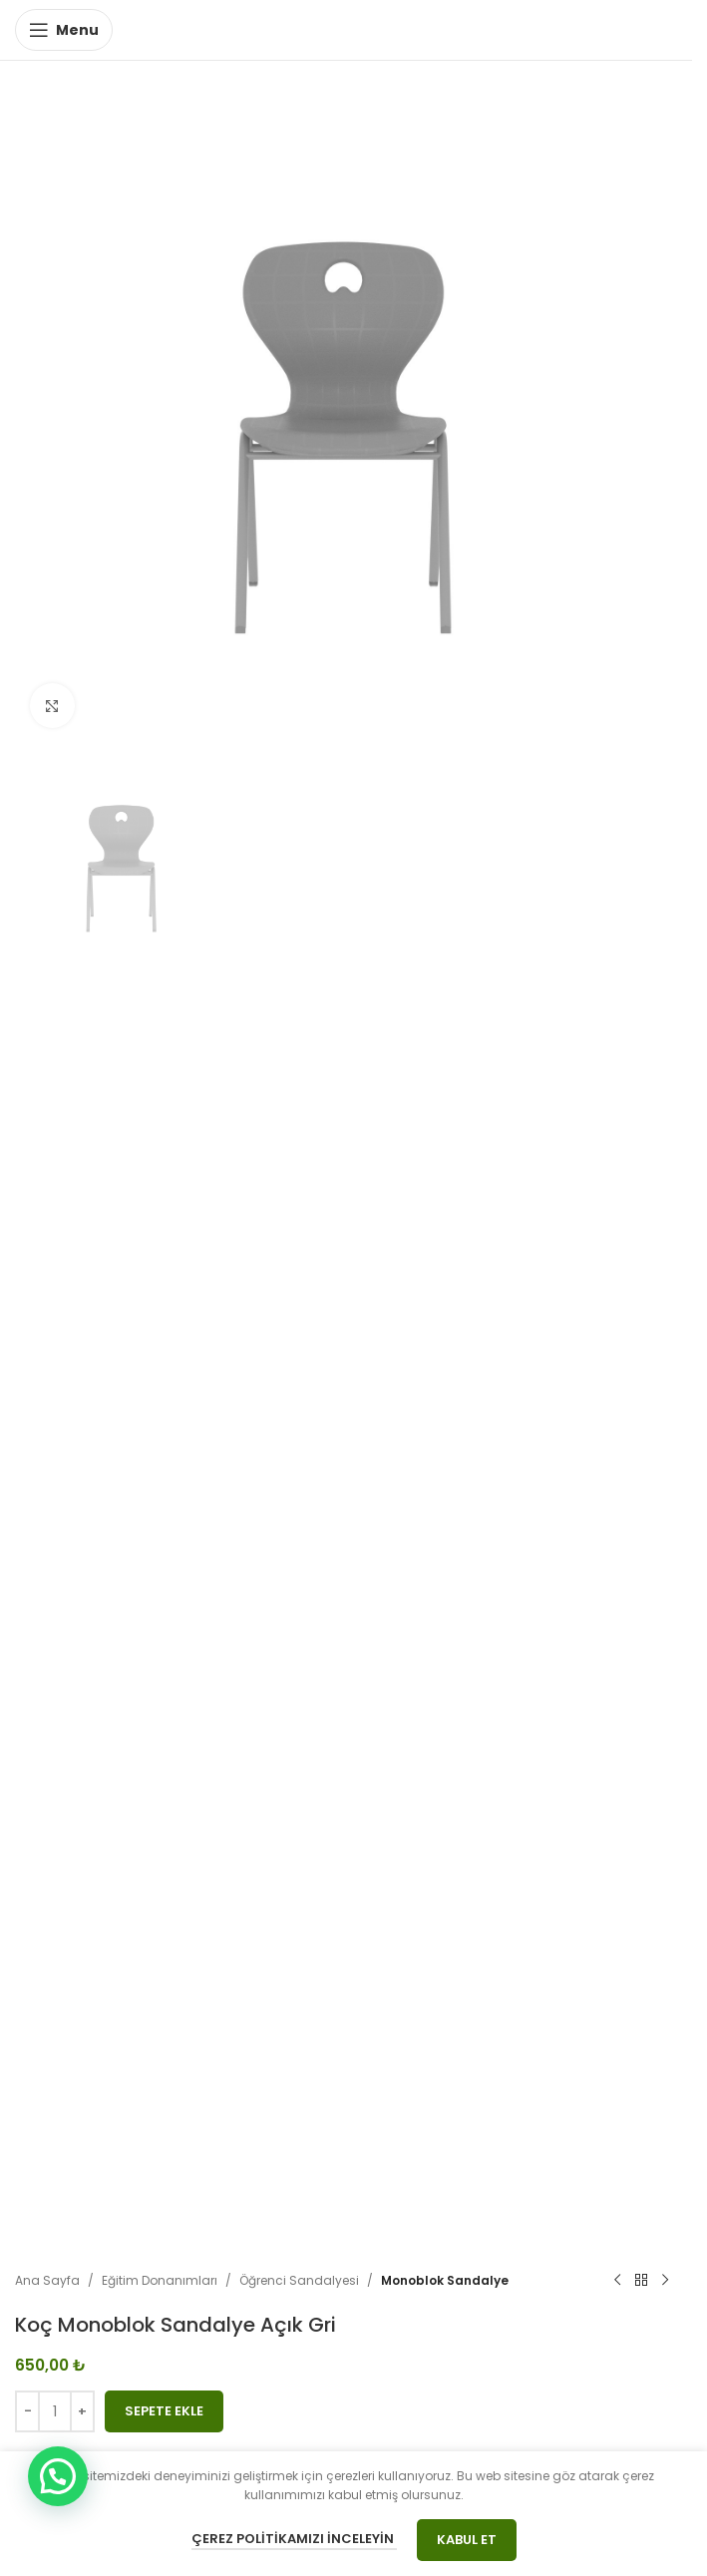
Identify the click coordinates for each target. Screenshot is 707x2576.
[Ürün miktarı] (55, 2411)
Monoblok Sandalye (445, 2280)
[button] (58, 2476)
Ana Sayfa (47, 2280)
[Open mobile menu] (64, 30)
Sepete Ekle (164, 2410)
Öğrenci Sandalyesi (299, 2280)
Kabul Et (467, 2539)
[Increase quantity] (82, 2411)
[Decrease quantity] (27, 2411)
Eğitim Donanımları (159, 2280)
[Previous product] (617, 2281)
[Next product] (665, 2281)
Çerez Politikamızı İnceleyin (294, 2538)
